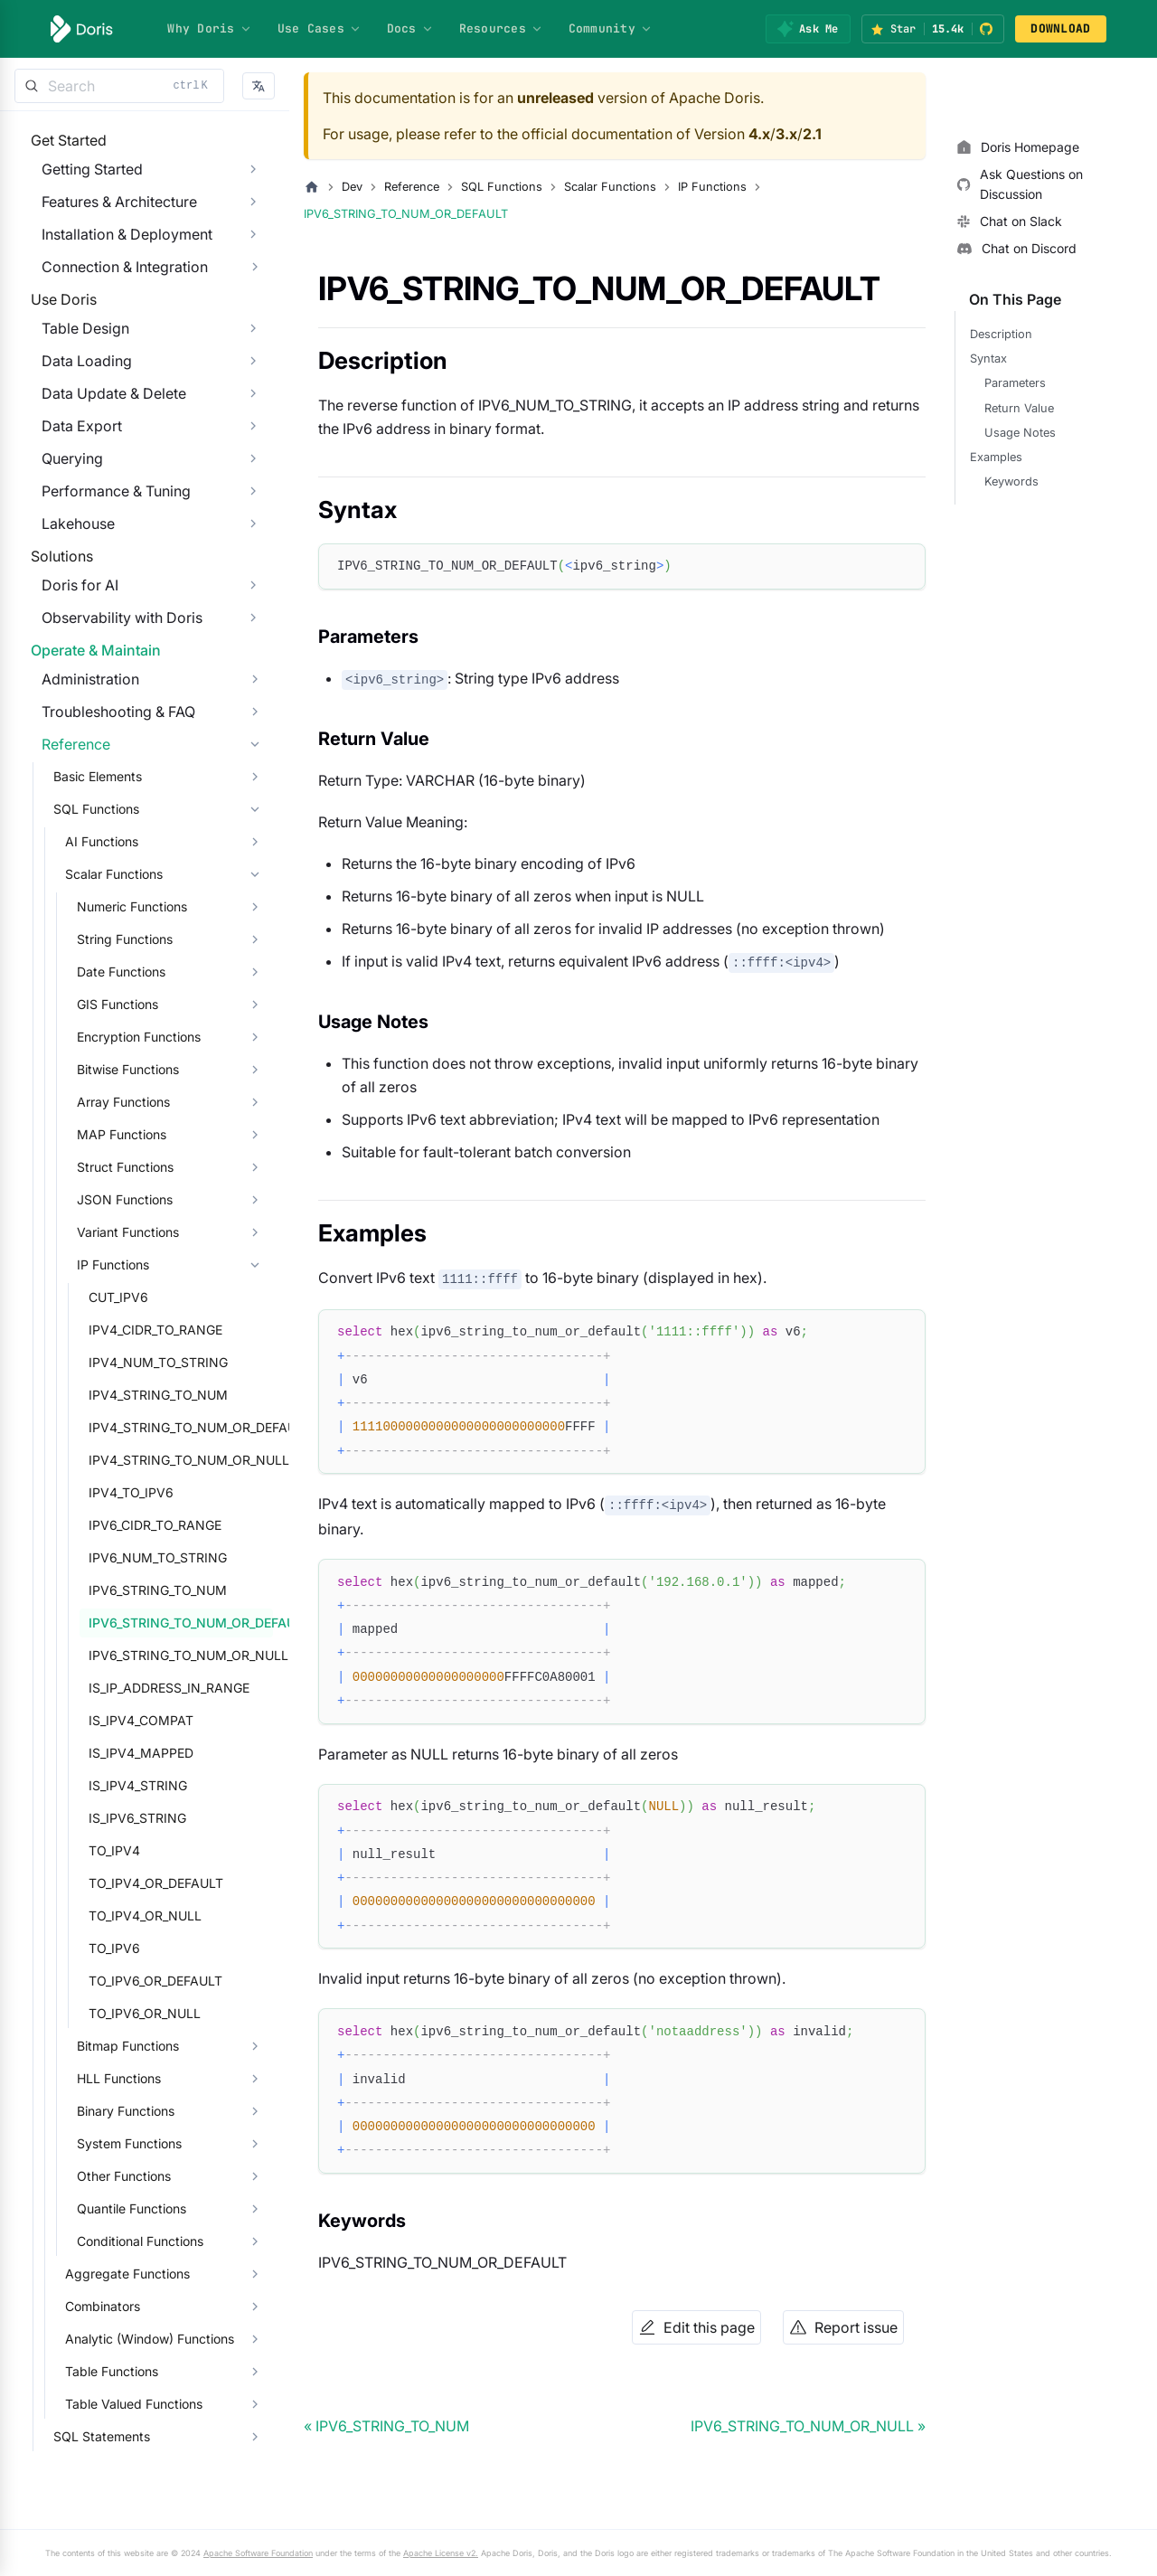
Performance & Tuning (105, 546)
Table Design (74, 383)
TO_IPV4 (103, 1979)
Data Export (71, 481)
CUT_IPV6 (107, 1426)
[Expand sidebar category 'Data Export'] (253, 481)
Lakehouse (67, 579)
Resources (501, 28)
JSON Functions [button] (114, 1328)
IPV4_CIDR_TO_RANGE (145, 1459)
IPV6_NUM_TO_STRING (147, 1686)
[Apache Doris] (82, 28)
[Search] (119, 86)
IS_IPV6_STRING (126, 1947)
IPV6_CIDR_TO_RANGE (144, 1654)
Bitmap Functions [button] (117, 2175)
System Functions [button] (118, 2272)
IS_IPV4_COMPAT (130, 1849)
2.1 (812, 134)
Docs (410, 28)
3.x (786, 134)
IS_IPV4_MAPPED (130, 1882)
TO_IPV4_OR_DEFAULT (145, 2012)
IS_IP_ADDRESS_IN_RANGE (158, 1817)
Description (1001, 334)
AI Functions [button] (90, 970)
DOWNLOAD (1060, 28)
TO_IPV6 (103, 2077)
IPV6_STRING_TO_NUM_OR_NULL (175, 1784)
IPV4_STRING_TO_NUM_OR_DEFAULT (175, 1556)
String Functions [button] (114, 1068)
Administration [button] (79, 808)
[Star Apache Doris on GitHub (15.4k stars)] (932, 28)
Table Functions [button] (100, 2500)
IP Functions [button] (102, 1393)
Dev (352, 186)
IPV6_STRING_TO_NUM (147, 1719)
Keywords (1011, 481)
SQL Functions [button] (85, 938)
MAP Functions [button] (110, 1263)
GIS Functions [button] (106, 1133)
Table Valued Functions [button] (123, 2533)
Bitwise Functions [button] (117, 1198)
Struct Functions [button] (114, 1296)
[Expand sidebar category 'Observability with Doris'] (253, 709)
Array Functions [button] (112, 1231)
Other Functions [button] (113, 2305)
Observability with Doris (111, 710)
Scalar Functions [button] (103, 1003)
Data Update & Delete (103, 448)
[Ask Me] (808, 28)
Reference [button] (65, 873)
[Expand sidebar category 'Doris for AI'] (253, 677)
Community (611, 28)
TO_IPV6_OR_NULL (134, 2142)
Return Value (1019, 408)
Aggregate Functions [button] (116, 2403)
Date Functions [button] (110, 1101)
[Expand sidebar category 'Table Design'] (253, 383)
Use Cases (319, 28)
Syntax (988, 358)
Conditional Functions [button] (129, 2370)
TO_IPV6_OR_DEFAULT (145, 2110)
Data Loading (76, 416)
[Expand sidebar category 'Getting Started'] (253, 187)
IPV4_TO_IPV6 (120, 1621)
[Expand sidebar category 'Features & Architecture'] (253, 219)
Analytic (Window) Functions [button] (138, 2468)
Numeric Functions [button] (121, 1035)
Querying (61, 514)
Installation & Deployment (116, 252)
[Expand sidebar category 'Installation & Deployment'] (253, 252)
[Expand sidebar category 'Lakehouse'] (253, 578)
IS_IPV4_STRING (127, 1914)
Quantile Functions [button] (120, 2337)
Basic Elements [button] (86, 905)
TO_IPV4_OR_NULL (134, 2044)
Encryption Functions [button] (128, 1166)
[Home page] (312, 187)
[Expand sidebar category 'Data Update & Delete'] (253, 448)
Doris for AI (69, 677)
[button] (258, 86)
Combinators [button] (91, 2435)
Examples (996, 457)
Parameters (1015, 383)
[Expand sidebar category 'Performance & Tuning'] (253, 546)
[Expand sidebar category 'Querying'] (253, 513)
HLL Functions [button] (108, 2207)
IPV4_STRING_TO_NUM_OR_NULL (175, 1589)
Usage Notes (1020, 432)
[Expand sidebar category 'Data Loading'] (253, 415)
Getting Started (81, 187)
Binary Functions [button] (115, 2240)
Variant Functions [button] (117, 1361)
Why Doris (209, 28)
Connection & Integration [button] (114, 285)
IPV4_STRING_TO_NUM (147, 1524)
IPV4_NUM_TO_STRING (147, 1491)
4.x (759, 134)
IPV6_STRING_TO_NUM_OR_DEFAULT (175, 1752)
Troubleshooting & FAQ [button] (107, 841)
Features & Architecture (108, 220)
